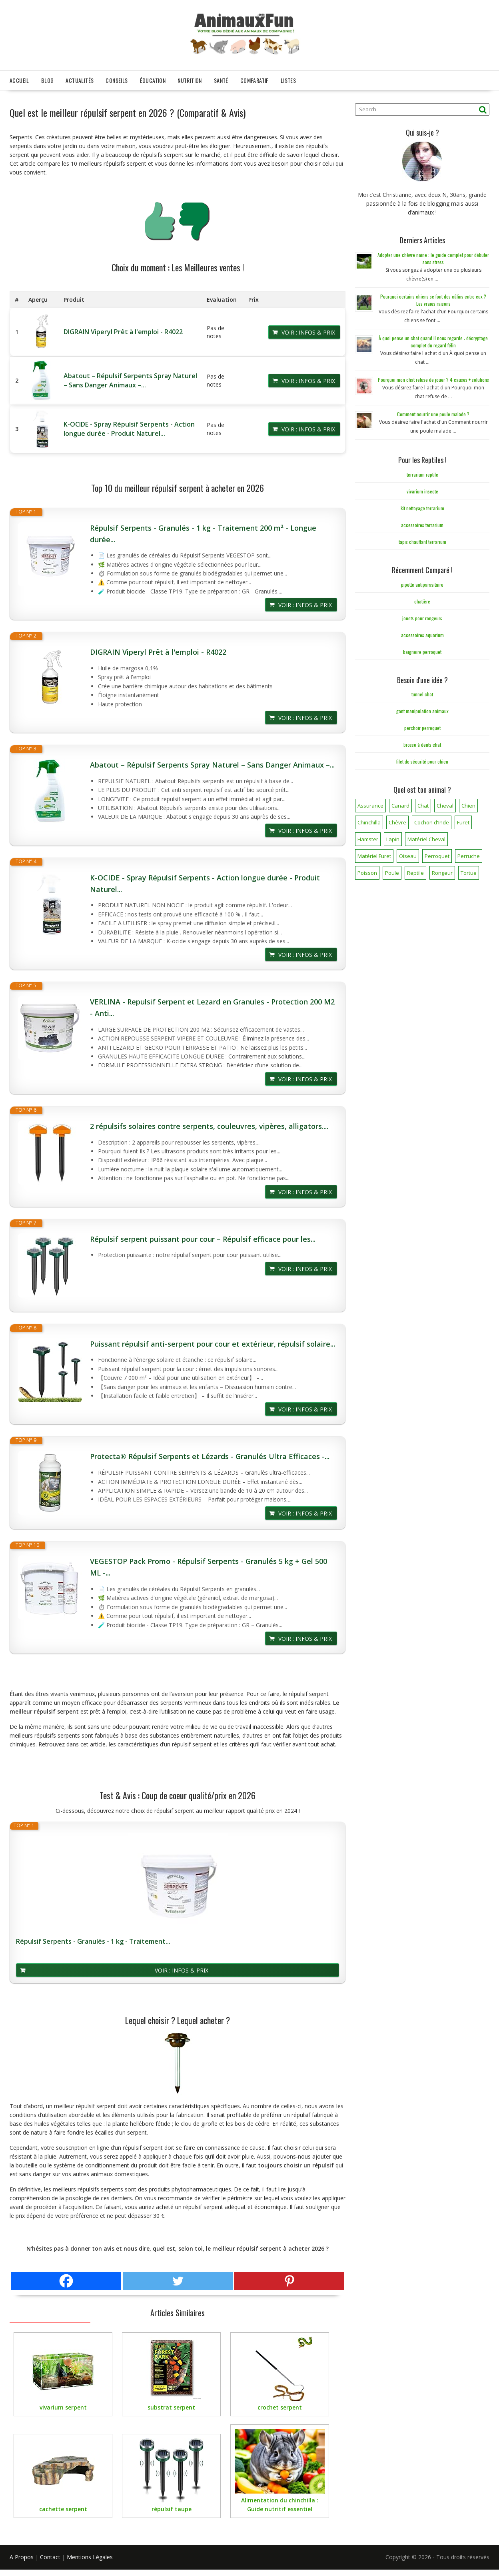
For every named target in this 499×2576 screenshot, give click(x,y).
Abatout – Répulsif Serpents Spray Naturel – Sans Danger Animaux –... (130, 378)
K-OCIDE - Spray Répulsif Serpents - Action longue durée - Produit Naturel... (129, 426)
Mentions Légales (90, 2554)
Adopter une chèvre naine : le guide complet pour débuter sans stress (433, 256)
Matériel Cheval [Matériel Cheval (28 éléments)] (426, 836)
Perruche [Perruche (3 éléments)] (468, 853)
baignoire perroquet (422, 649)
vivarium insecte (422, 488)
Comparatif (254, 78)
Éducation (153, 78)
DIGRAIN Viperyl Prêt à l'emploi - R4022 (123, 329)
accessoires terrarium (422, 522)
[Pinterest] (289, 2278)
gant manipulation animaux (422, 708)
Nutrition (190, 78)
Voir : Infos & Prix (308, 330)
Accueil (19, 78)
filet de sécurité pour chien (422, 759)
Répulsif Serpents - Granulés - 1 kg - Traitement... (93, 1939)
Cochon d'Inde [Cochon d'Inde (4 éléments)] (431, 820)
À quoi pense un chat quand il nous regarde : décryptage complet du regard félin (433, 339)
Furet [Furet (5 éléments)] (463, 820)
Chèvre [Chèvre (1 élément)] (397, 820)
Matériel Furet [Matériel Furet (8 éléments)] (374, 853)
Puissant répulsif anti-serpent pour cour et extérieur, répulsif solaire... (212, 1341)
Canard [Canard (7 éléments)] (400, 803)
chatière (422, 598)
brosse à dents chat (422, 742)
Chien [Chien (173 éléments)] (468, 803)
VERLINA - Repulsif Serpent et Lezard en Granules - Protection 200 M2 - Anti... (212, 1005)
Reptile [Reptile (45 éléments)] (415, 870)
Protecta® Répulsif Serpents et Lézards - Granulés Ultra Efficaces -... (209, 1454)
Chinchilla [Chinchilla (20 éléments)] (369, 820)
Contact (50, 2554)
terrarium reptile (422, 472)
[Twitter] (178, 2278)
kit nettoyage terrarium (422, 505)
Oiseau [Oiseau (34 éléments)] (408, 853)
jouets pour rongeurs (422, 615)
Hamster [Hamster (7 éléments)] (367, 836)
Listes (288, 78)
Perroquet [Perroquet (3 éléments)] (437, 853)
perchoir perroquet (422, 725)
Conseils (117, 78)
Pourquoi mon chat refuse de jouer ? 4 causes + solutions (433, 377)
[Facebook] (66, 2278)
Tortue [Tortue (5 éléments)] (469, 870)
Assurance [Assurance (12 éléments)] (370, 803)
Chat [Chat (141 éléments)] (423, 803)
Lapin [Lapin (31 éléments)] (392, 836)
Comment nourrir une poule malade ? (433, 411)
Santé (221, 78)
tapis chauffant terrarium (422, 539)
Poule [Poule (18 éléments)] (392, 870)
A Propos (22, 2554)
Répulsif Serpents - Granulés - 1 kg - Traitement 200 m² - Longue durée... (203, 531)
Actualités (80, 78)
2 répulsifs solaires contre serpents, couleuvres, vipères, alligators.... (209, 1124)
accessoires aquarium (422, 632)
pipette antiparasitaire (422, 582)
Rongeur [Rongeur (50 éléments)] (442, 870)
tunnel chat (422, 691)
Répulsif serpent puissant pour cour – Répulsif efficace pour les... (202, 1236)
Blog (47, 78)
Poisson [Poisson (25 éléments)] (367, 870)
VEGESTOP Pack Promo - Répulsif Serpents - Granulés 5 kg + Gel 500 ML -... (208, 1564)
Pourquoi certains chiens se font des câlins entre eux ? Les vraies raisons (433, 298)
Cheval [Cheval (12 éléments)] (445, 803)
